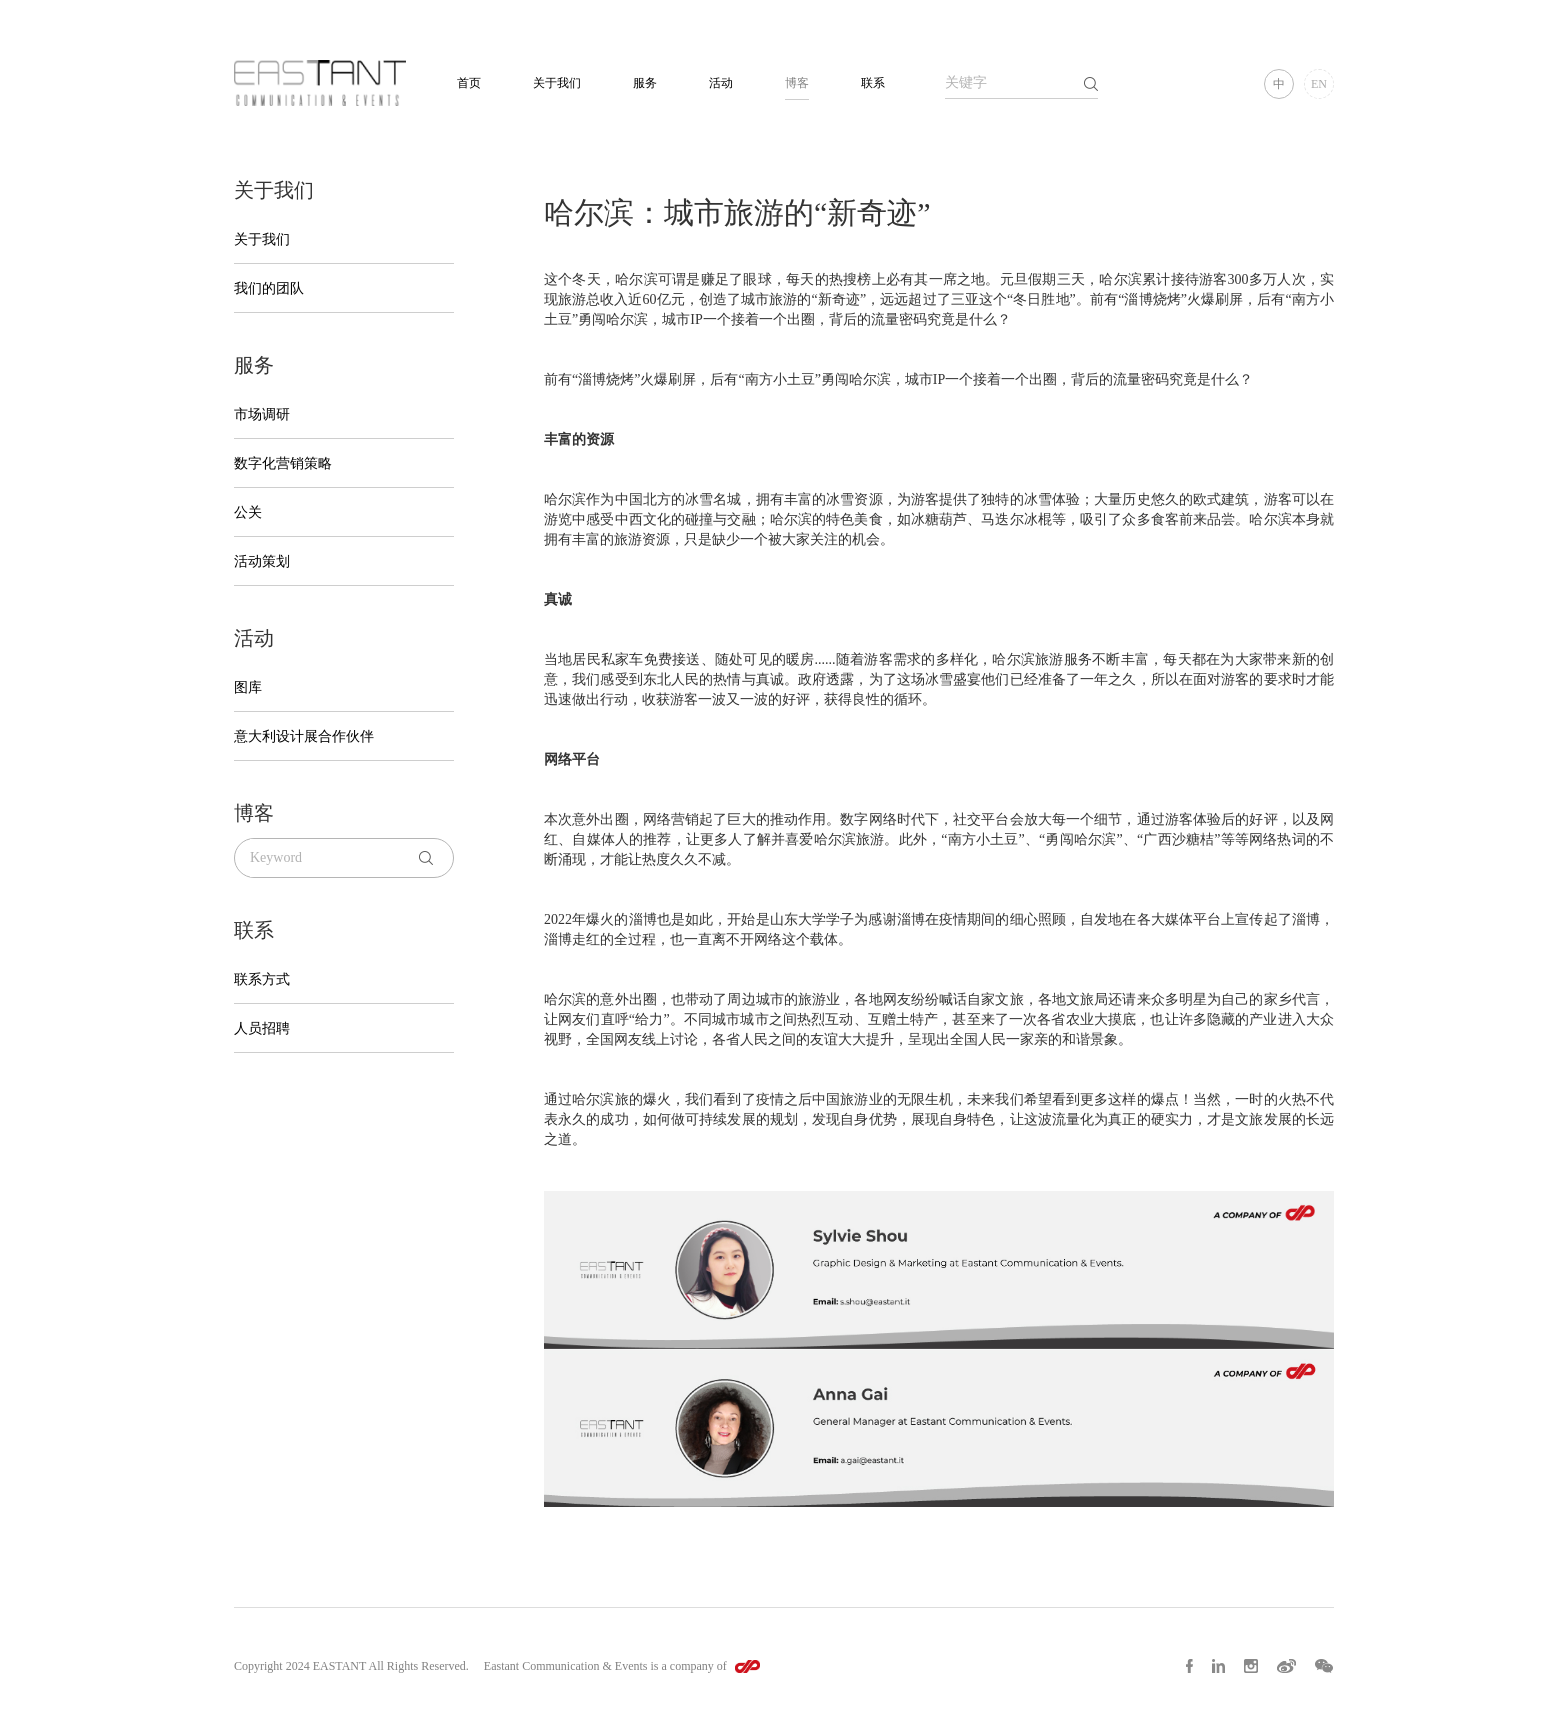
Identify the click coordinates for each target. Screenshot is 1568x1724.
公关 (248, 512)
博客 (797, 83)
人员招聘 (262, 1028)
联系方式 (262, 979)
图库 (248, 687)
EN (1319, 84)
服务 (645, 83)
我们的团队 (269, 288)
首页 (469, 83)
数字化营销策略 (283, 463)
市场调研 (262, 414)
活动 (721, 83)
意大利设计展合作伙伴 (304, 736)
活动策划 (262, 561)
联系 (873, 83)
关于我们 (557, 83)
